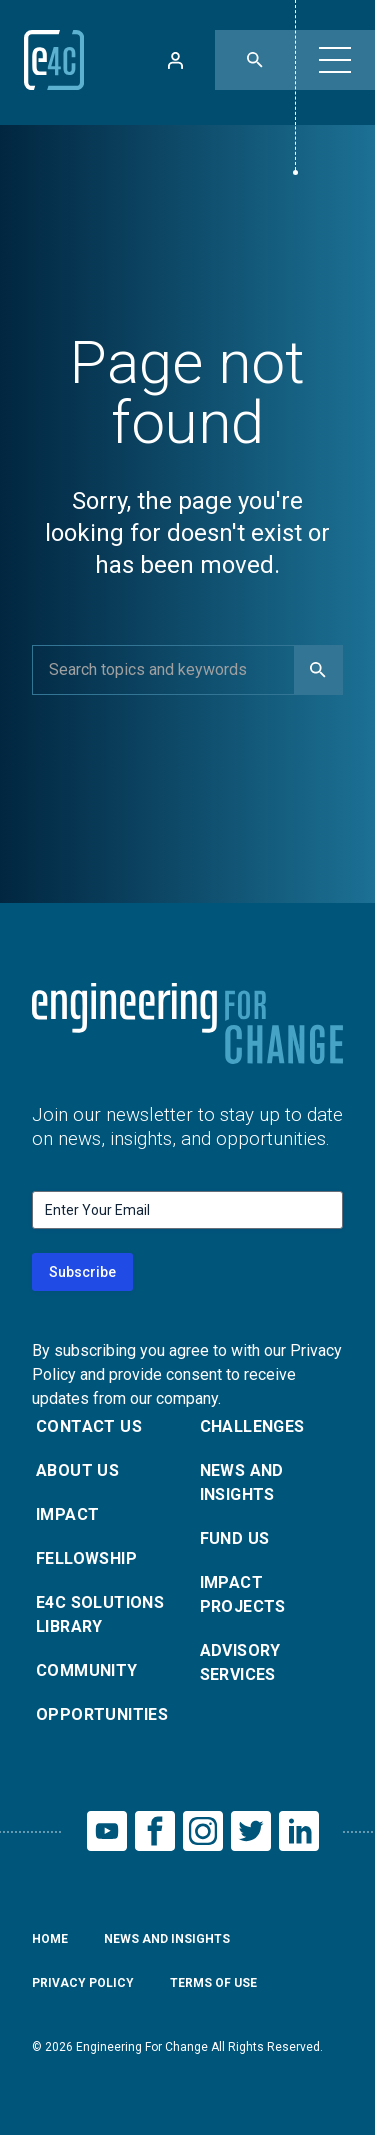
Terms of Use (213, 1983)
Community (87, 1670)
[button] (335, 60)
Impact (67, 1514)
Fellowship (86, 1558)
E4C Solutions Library (100, 1614)
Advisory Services (240, 1662)
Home (50, 1939)
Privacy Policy (83, 1983)
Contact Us (89, 1426)
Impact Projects (243, 1594)
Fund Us (235, 1538)
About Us (77, 1470)
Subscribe (82, 1272)
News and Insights (242, 1482)
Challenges (252, 1426)
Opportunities (102, 1714)
